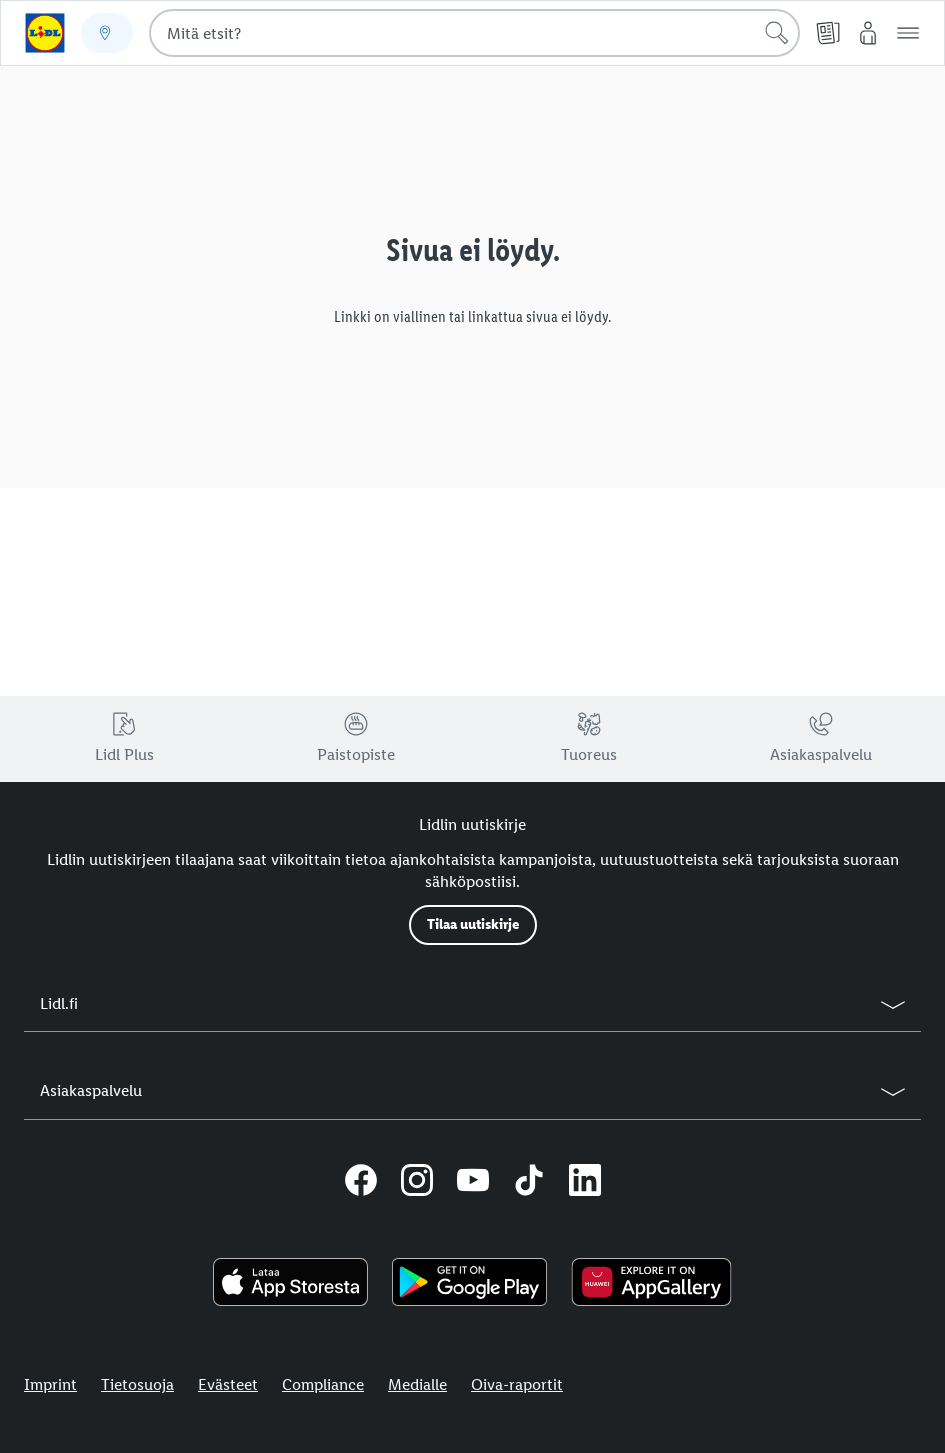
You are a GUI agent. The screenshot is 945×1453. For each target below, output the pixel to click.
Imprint (50, 1384)
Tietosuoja (137, 1384)
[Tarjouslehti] (828, 33)
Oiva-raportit (517, 1384)
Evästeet (228, 1384)
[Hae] (777, 33)
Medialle (417, 1384)
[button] (908, 33)
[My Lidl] (868, 33)
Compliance (323, 1384)
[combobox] (474, 33)
